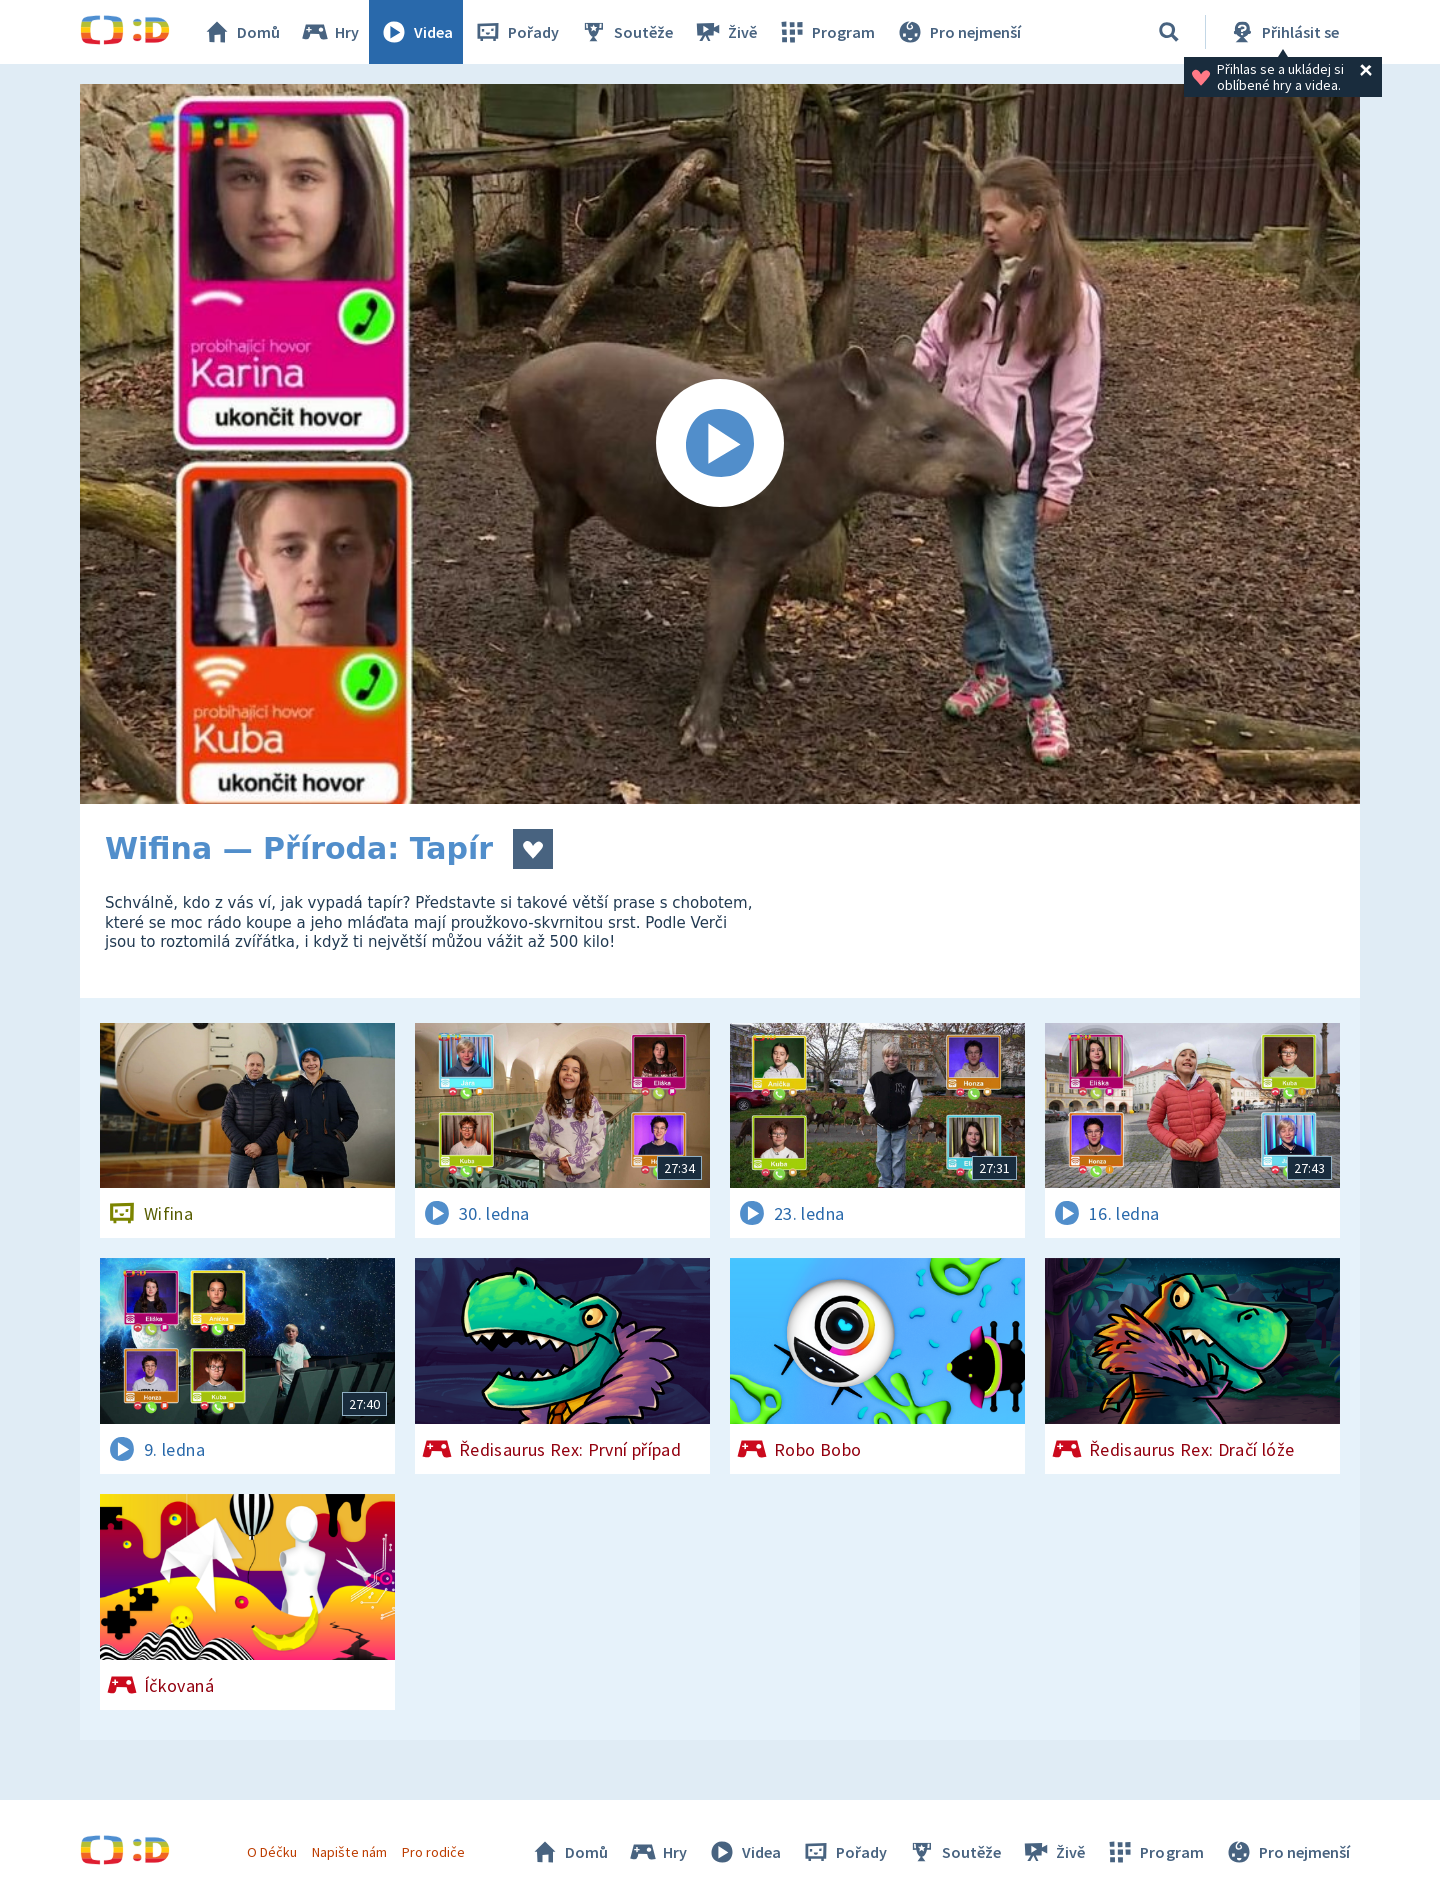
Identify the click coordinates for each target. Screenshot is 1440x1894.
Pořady (516, 32)
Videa (416, 32)
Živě (725, 32)
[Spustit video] (720, 444)
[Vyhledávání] (1169, 32)
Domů (241, 32)
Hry (329, 32)
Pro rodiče (433, 1852)
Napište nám (349, 1852)
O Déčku (272, 1852)
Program (826, 32)
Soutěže (626, 32)
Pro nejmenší (958, 32)
